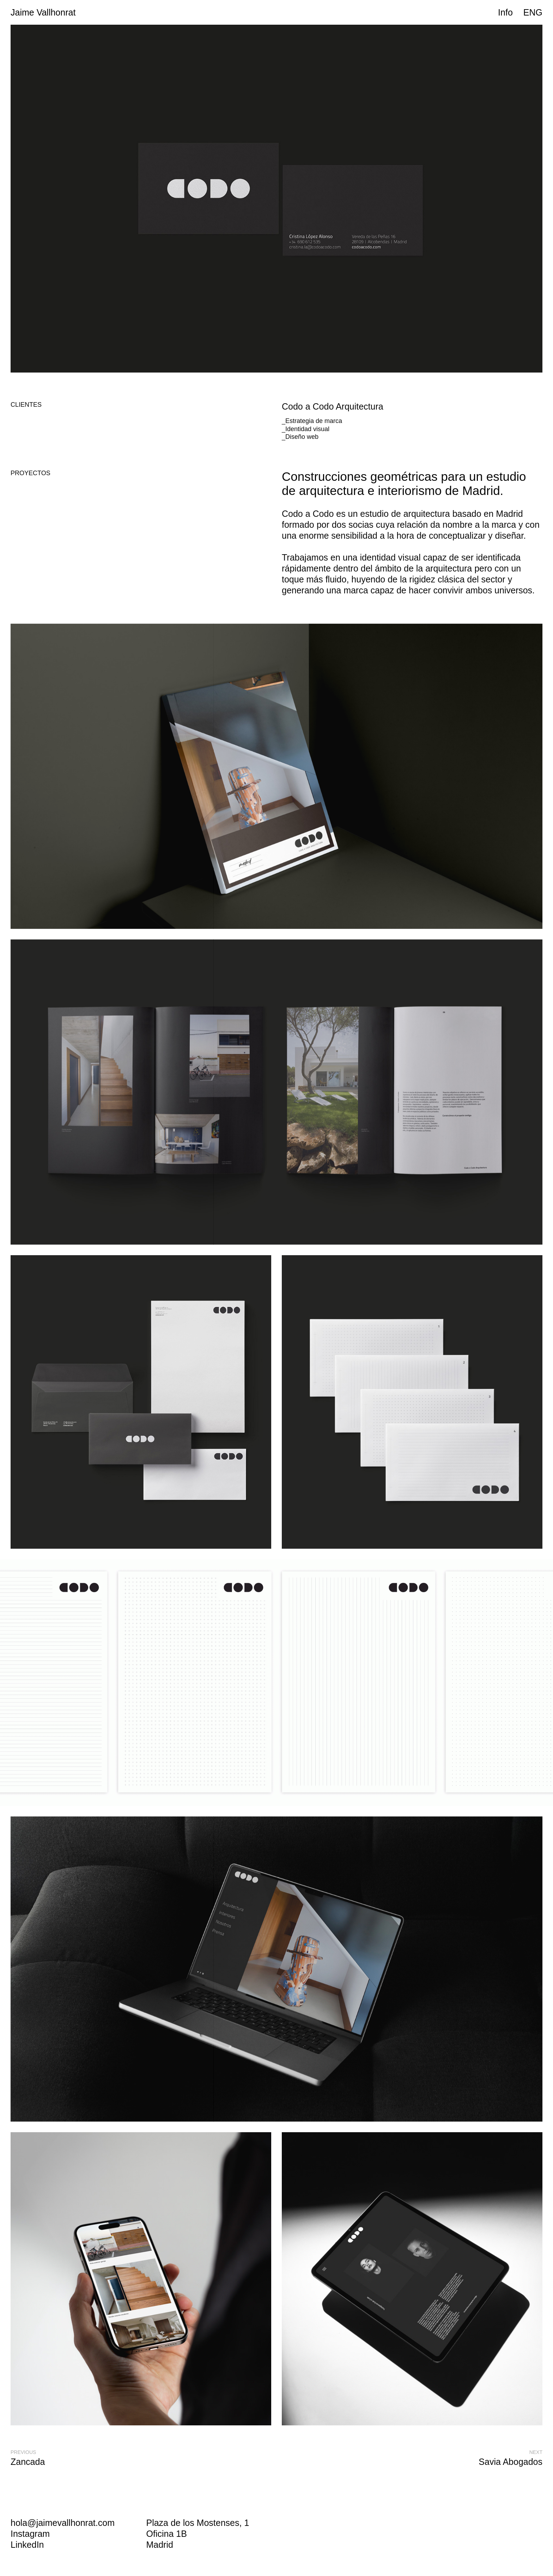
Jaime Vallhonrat (43, 12)
